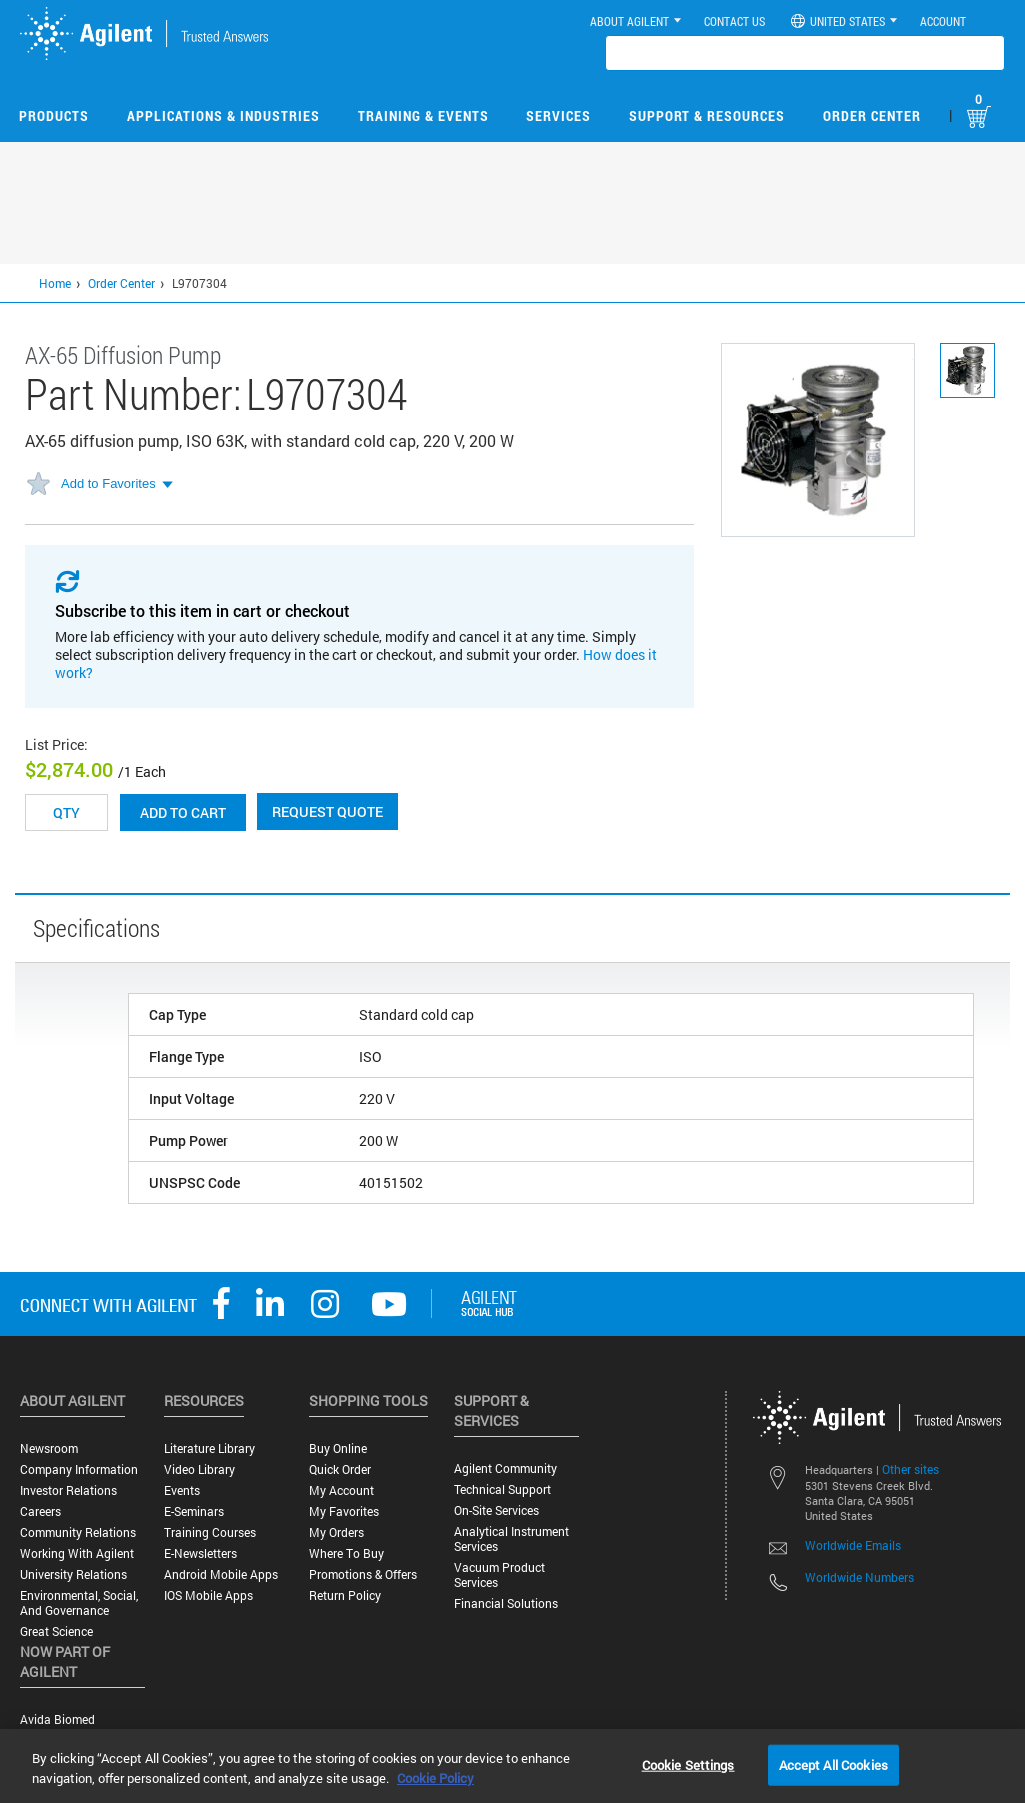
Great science (56, 1631)
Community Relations (78, 1532)
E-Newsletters (200, 1553)
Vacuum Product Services (499, 1575)
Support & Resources (707, 115)
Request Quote (327, 811)
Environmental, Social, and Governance (79, 1603)
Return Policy (345, 1595)
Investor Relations (68, 1490)
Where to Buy (346, 1553)
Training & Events (423, 115)
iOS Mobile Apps (208, 1595)
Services (558, 115)
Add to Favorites (108, 483)
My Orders (336, 1532)
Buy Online (338, 1448)
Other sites (910, 1469)
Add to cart (183, 812)
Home (55, 283)
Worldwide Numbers (859, 1577)
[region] (512, 1766)
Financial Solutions (506, 1603)
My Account (341, 1490)
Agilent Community (505, 1468)
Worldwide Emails (853, 1545)
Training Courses (210, 1532)
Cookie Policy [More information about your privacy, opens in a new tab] (435, 1778)
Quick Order (340, 1469)
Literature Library (209, 1448)
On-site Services (496, 1510)
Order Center (872, 115)
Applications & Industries (223, 115)
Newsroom (49, 1448)
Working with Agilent (77, 1553)
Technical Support (502, 1489)
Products (54, 115)
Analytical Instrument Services (511, 1539)
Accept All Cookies (833, 1764)
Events (182, 1490)
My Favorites (344, 1511)
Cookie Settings (688, 1764)
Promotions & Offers (363, 1574)
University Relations (73, 1574)
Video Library (199, 1469)
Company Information (79, 1469)
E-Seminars (194, 1511)
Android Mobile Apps (221, 1574)
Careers (40, 1511)
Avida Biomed (57, 1719)
